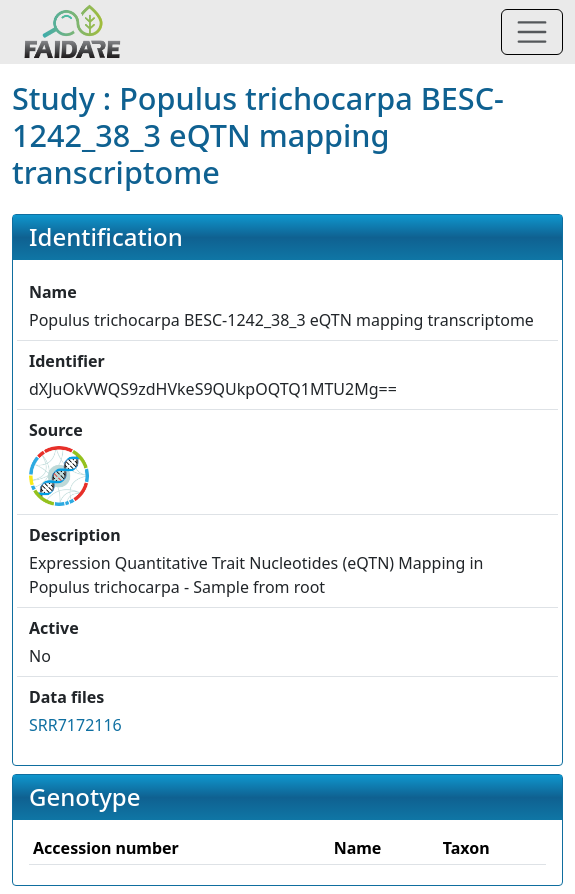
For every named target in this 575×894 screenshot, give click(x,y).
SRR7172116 (75, 725)
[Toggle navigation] (532, 32)
